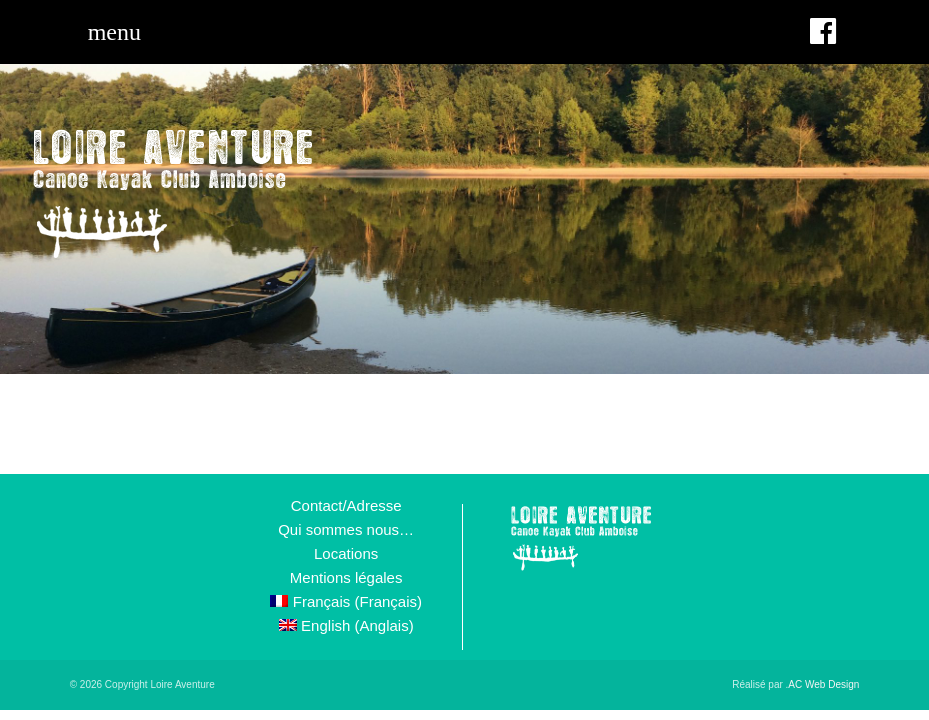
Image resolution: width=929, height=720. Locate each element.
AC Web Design (823, 684)
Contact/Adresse (346, 505)
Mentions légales (346, 577)
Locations (346, 553)
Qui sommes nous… (346, 529)
